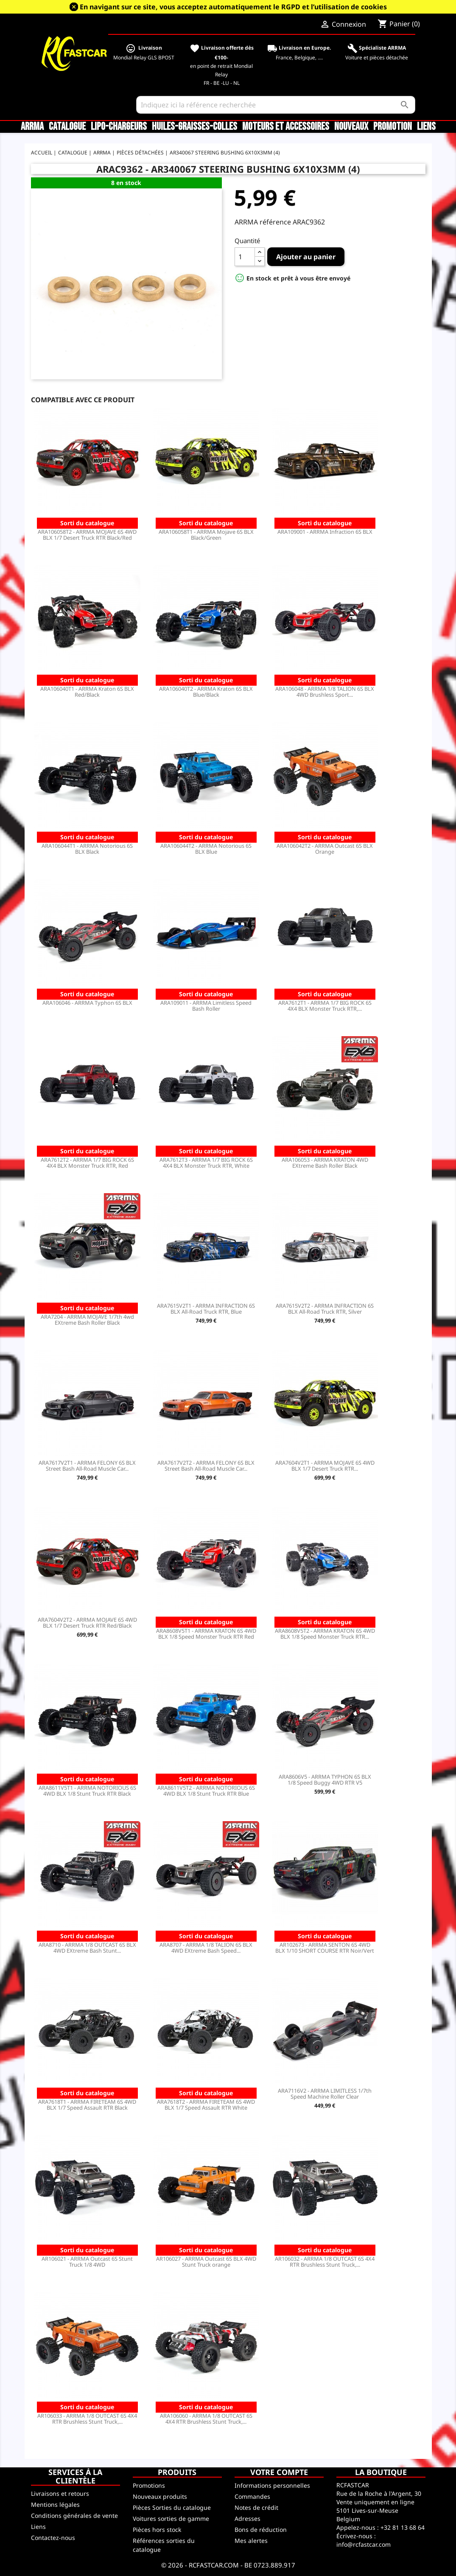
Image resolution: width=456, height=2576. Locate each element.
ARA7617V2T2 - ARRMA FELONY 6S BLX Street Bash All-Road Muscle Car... (206, 1466)
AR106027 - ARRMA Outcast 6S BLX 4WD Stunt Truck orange (206, 2262)
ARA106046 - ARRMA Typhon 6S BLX (87, 1003)
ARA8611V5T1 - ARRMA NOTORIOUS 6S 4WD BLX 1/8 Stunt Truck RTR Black (87, 1791)
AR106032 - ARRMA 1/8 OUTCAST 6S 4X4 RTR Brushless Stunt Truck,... (325, 2262)
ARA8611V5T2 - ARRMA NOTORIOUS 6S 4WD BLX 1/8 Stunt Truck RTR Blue (206, 1791)
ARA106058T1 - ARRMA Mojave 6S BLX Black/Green (206, 535)
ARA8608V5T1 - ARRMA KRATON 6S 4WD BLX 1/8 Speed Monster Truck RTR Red (206, 1634)
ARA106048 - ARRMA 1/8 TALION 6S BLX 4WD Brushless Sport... (324, 692)
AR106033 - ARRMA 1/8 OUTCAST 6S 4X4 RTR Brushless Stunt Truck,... (87, 2419)
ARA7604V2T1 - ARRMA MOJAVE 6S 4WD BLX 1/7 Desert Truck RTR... (325, 1466)
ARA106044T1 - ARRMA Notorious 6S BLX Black (87, 849)
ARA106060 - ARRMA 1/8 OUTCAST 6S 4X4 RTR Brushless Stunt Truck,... (206, 2419)
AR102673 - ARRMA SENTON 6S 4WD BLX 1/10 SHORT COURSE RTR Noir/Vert (324, 1948)
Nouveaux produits (160, 2496)
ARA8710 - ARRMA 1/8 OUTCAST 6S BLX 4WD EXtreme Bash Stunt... (87, 1948)
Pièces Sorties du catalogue (172, 2507)
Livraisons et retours (60, 2493)
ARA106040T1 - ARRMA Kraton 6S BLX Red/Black (87, 692)
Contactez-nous (53, 2538)
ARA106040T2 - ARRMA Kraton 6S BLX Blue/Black (206, 692)
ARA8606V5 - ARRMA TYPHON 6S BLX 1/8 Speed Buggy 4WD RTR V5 (325, 1780)
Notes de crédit (256, 2507)
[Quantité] (245, 256)
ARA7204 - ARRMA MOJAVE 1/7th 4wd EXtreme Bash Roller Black (87, 1320)
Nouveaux (351, 127)
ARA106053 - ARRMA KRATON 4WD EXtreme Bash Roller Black (325, 1163)
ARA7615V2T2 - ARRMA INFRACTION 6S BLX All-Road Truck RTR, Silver (325, 1309)
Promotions (149, 2485)
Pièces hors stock (157, 2530)
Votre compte (279, 2472)
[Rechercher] (275, 105)
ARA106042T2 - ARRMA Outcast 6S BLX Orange (325, 849)
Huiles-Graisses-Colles (194, 127)
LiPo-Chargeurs (119, 127)
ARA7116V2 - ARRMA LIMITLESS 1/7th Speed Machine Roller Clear (325, 2093)
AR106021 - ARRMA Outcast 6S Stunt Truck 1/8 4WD (87, 2262)
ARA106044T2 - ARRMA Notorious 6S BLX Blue (206, 849)
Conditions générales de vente (74, 2516)
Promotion (392, 127)
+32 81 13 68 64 (402, 2527)
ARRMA (32, 127)
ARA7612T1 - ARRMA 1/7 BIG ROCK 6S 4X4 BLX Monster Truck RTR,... (325, 1006)
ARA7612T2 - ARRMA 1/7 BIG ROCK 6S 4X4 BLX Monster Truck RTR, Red (87, 1163)
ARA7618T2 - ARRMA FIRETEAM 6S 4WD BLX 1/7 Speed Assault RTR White (206, 2105)
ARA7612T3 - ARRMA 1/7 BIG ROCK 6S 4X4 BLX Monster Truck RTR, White (206, 1163)
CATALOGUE (67, 127)
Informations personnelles (272, 2485)
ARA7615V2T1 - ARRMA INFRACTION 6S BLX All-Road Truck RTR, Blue (206, 1309)
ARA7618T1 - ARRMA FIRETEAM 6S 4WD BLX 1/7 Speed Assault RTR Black (87, 2105)
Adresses (247, 2518)
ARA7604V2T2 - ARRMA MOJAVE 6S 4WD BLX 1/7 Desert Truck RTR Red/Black (87, 1623)
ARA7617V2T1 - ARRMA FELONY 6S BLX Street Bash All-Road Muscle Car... (87, 1466)
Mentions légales (55, 2504)
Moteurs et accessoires (285, 127)
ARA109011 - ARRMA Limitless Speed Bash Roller (206, 1006)
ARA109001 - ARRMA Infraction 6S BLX (324, 532)
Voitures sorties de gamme (171, 2518)
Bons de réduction (261, 2530)
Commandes (252, 2496)
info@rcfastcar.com (363, 2544)
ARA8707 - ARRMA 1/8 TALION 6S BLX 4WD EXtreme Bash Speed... (205, 1948)
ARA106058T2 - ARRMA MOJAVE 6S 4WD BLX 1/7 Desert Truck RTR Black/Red (87, 535)
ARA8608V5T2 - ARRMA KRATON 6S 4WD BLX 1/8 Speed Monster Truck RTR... (325, 1634)
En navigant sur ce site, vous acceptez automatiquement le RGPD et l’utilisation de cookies (233, 6)
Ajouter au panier (306, 256)
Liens (426, 127)
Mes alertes (251, 2541)
